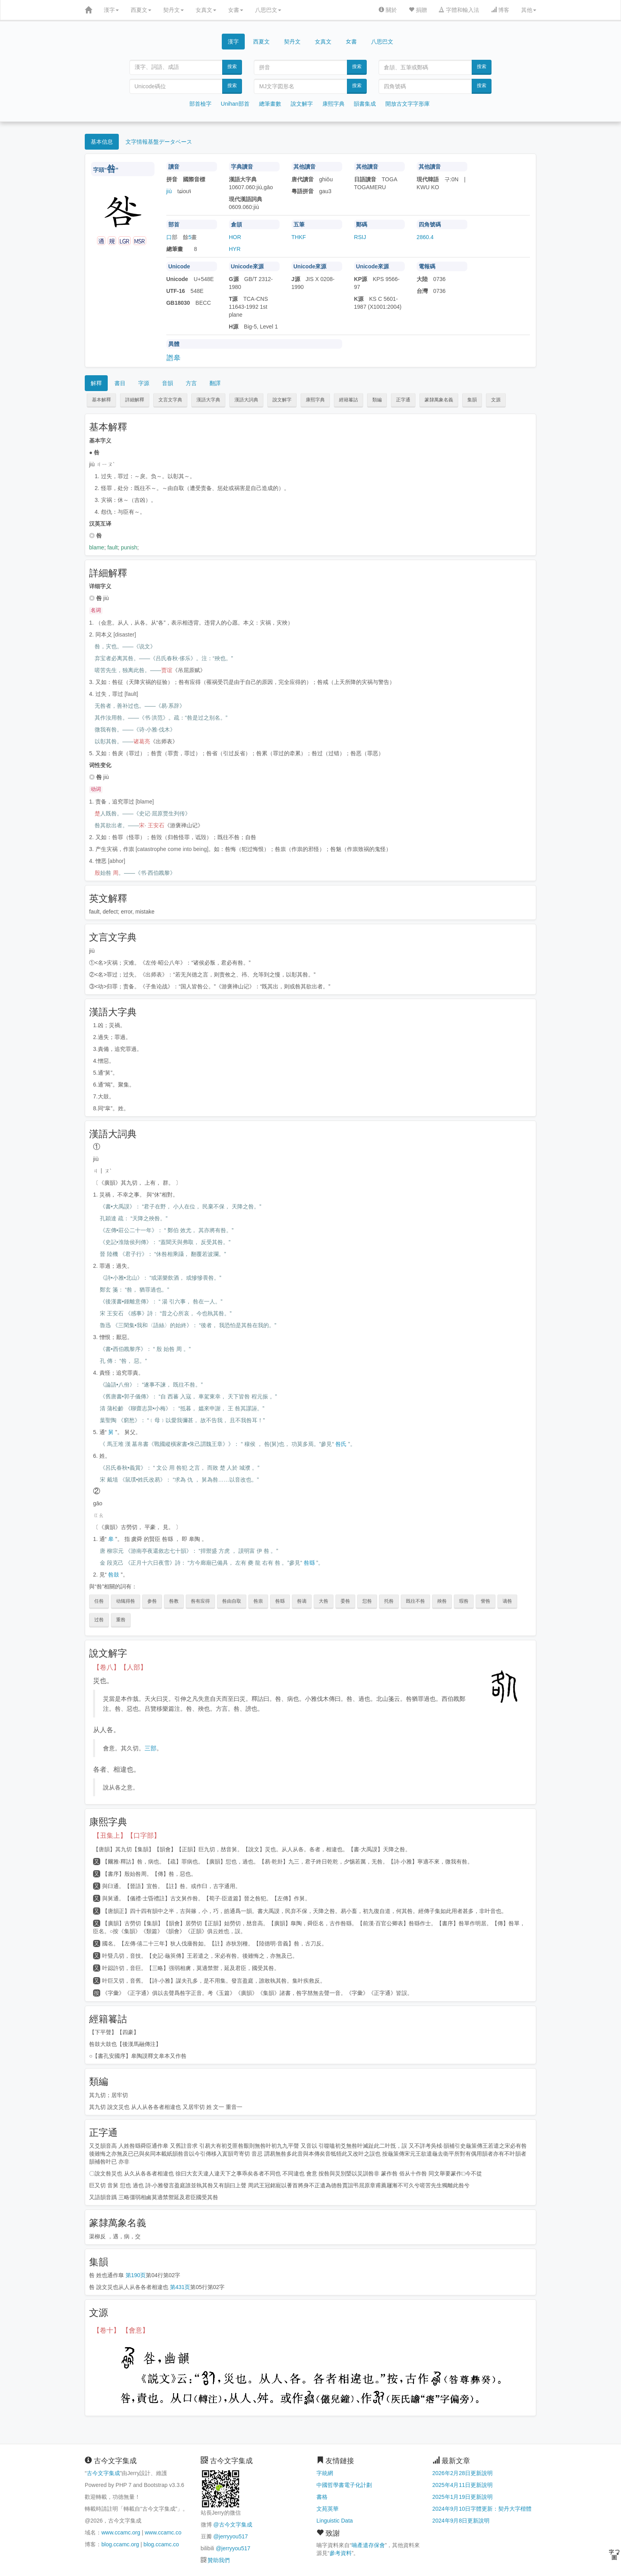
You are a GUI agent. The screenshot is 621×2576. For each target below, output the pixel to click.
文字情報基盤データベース (159, 142)
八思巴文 (268, 10)
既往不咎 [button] (415, 1601)
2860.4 (425, 237)
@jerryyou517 (230, 2536)
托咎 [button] (389, 1601)
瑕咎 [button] (464, 1601)
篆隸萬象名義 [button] (439, 400)
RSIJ (360, 237)
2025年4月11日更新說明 (462, 2485)
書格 (322, 2497)
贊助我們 (219, 2560)
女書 (235, 10)
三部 (150, 1748)
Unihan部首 (235, 104)
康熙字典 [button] (315, 400)
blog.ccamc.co (161, 2544)
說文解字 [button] (281, 400)
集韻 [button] (472, 400)
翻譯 (215, 383)
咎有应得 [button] (200, 1601)
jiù (169, 191)
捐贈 (418, 10)
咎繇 (309, 1563)
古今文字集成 (103, 2473)
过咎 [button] (99, 1619)
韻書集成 (365, 104)
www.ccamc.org (120, 2532)
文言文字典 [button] (170, 400)
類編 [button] (377, 400)
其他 (528, 10)
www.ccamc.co (163, 2532)
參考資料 (341, 2553)
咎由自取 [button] (231, 1601)
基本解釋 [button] (101, 400)
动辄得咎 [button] (125, 1601)
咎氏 (341, 1444)
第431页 (180, 2287)
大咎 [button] (323, 1601)
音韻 (167, 383)
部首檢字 (200, 104)
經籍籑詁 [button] (348, 400)
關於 (388, 10)
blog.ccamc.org (120, 2544)
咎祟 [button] (258, 1601)
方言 (191, 383)
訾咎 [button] (485, 1601)
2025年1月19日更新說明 (462, 2497)
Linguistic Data (334, 2520)
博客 (500, 10)
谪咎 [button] (507, 1601)
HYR (235, 249)
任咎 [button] (99, 1601)
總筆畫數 (270, 104)
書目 (120, 383)
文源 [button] (496, 400)
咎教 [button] (174, 1601)
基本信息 (102, 142)
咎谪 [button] (302, 1601)
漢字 (111, 10)
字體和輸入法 (459, 10)
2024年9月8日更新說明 (461, 2520)
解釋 (96, 383)
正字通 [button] (403, 400)
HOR (235, 237)
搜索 (232, 66)
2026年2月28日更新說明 (462, 2473)
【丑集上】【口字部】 (126, 1835)
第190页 (136, 2275)
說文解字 (302, 104)
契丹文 (173, 10)
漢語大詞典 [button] (246, 400)
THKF (298, 237)
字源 (143, 383)
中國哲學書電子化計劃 (344, 2485)
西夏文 (141, 10)
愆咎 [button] (367, 1601)
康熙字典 (333, 104)
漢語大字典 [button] (208, 400)
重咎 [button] (121, 1619)
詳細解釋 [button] (134, 400)
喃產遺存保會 (368, 2545)
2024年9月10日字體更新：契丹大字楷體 (482, 2509)
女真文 (206, 10)
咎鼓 (113, 1574)
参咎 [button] (152, 1601)
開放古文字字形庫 (407, 104)
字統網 (324, 2473)
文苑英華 (327, 2509)
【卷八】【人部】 (120, 1667)
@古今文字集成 (232, 2524)
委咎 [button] (345, 1601)
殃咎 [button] (442, 1601)
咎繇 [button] (280, 1601)
